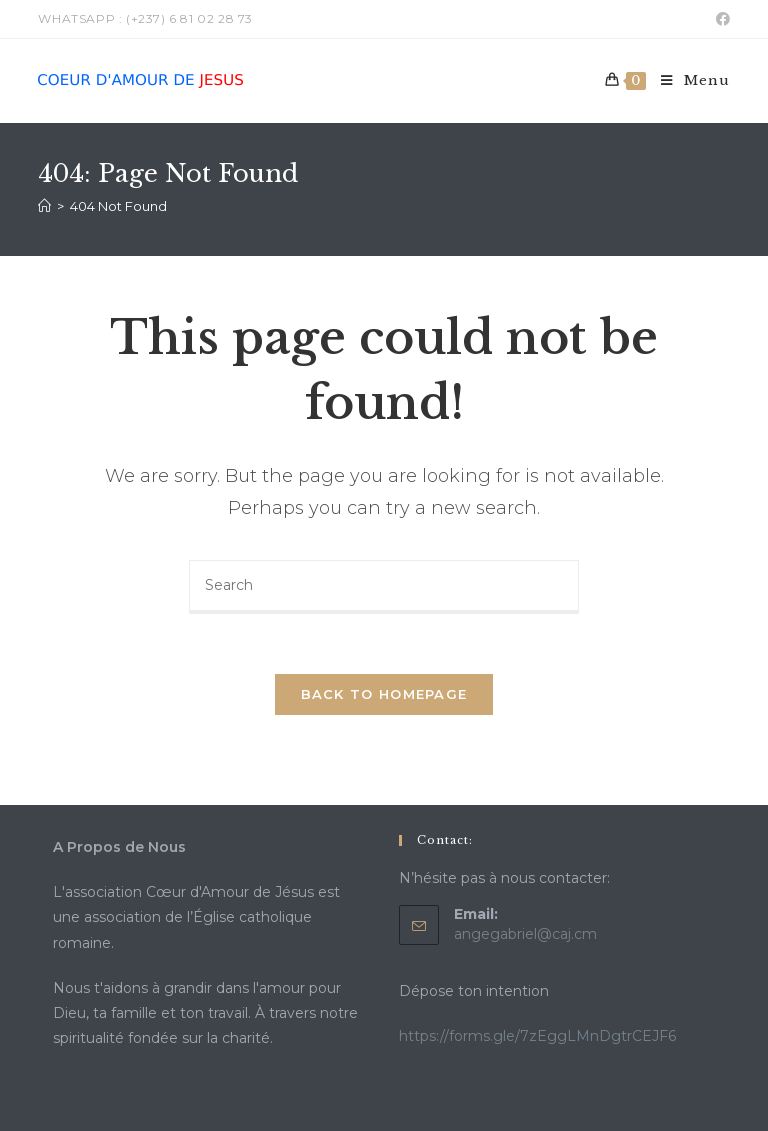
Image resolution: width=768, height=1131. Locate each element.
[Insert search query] (384, 587)
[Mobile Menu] (688, 81)
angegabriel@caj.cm (525, 934)
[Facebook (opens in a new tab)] (720, 19)
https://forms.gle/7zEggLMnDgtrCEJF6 (537, 1036)
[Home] (44, 206)
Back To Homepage (384, 694)
